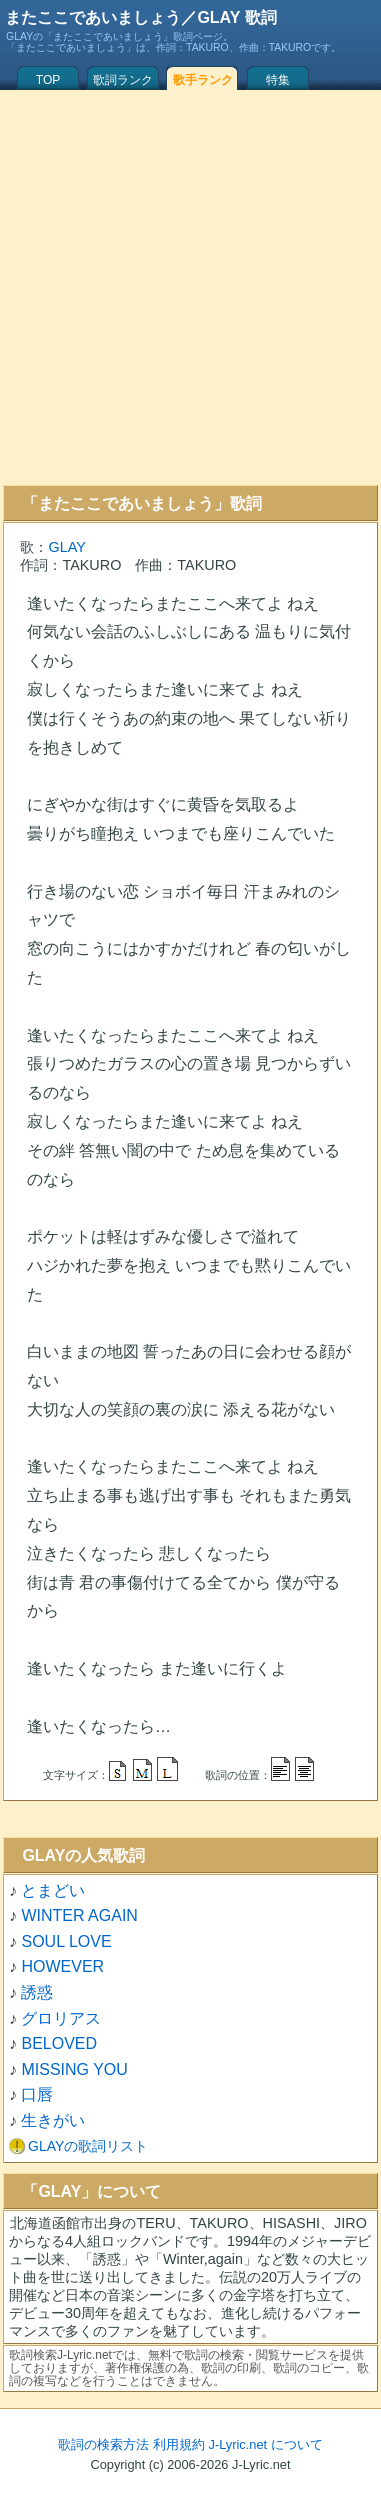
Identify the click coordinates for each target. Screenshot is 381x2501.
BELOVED (59, 2043)
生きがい (53, 2120)
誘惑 (37, 1992)
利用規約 (179, 2444)
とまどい (53, 1890)
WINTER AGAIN (79, 1915)
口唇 (37, 2094)
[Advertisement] (187, 287)
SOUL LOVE (66, 1941)
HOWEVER (62, 1966)
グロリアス (61, 2018)
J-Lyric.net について (266, 2444)
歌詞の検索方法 (103, 2444)
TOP (48, 80)
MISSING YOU (74, 2069)
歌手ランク (203, 80)
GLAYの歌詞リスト (88, 2146)
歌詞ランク (123, 80)
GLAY (66, 547)
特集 (278, 80)
